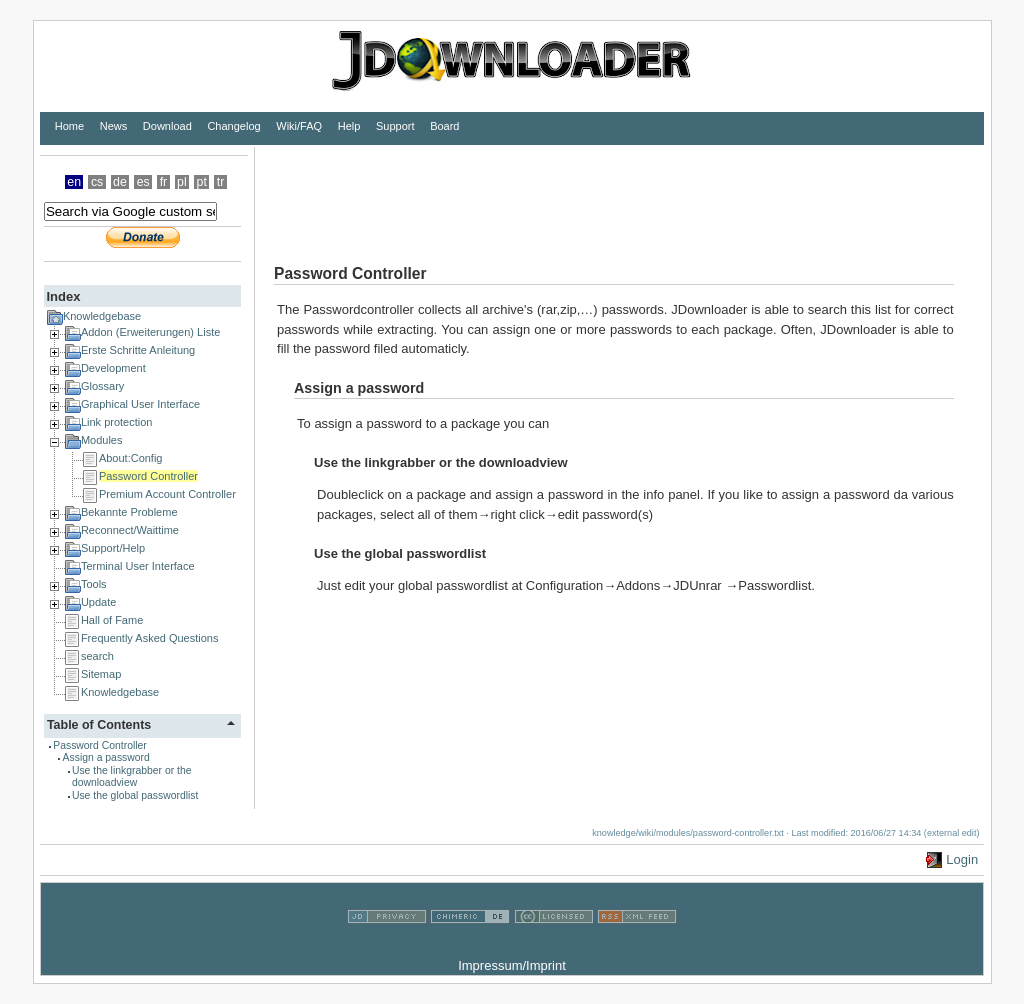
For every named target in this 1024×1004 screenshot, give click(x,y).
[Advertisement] (619, 192)
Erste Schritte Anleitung (138, 350)
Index (63, 296)
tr (221, 182)
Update (98, 602)
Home (69, 126)
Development (113, 368)
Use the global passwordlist (135, 795)
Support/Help (113, 548)
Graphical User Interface (140, 404)
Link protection (117, 422)
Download (167, 126)
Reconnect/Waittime (130, 530)
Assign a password (106, 757)
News (114, 126)
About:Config (131, 458)
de (120, 182)
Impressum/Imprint (512, 965)
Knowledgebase (102, 316)
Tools (94, 584)
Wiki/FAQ (299, 126)
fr (164, 182)
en (74, 182)
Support (395, 126)
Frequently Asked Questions (150, 638)
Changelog (233, 126)
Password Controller (148, 476)
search (97, 656)
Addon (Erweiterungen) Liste (150, 332)
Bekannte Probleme (129, 512)
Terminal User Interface (138, 566)
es (143, 182)
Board (444, 126)
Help (349, 126)
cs (97, 182)
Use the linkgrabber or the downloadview (132, 776)
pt (202, 182)
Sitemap (101, 674)
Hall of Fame (112, 620)
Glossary (102, 386)
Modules (102, 440)
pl (182, 182)
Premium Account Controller (167, 494)
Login (962, 859)
